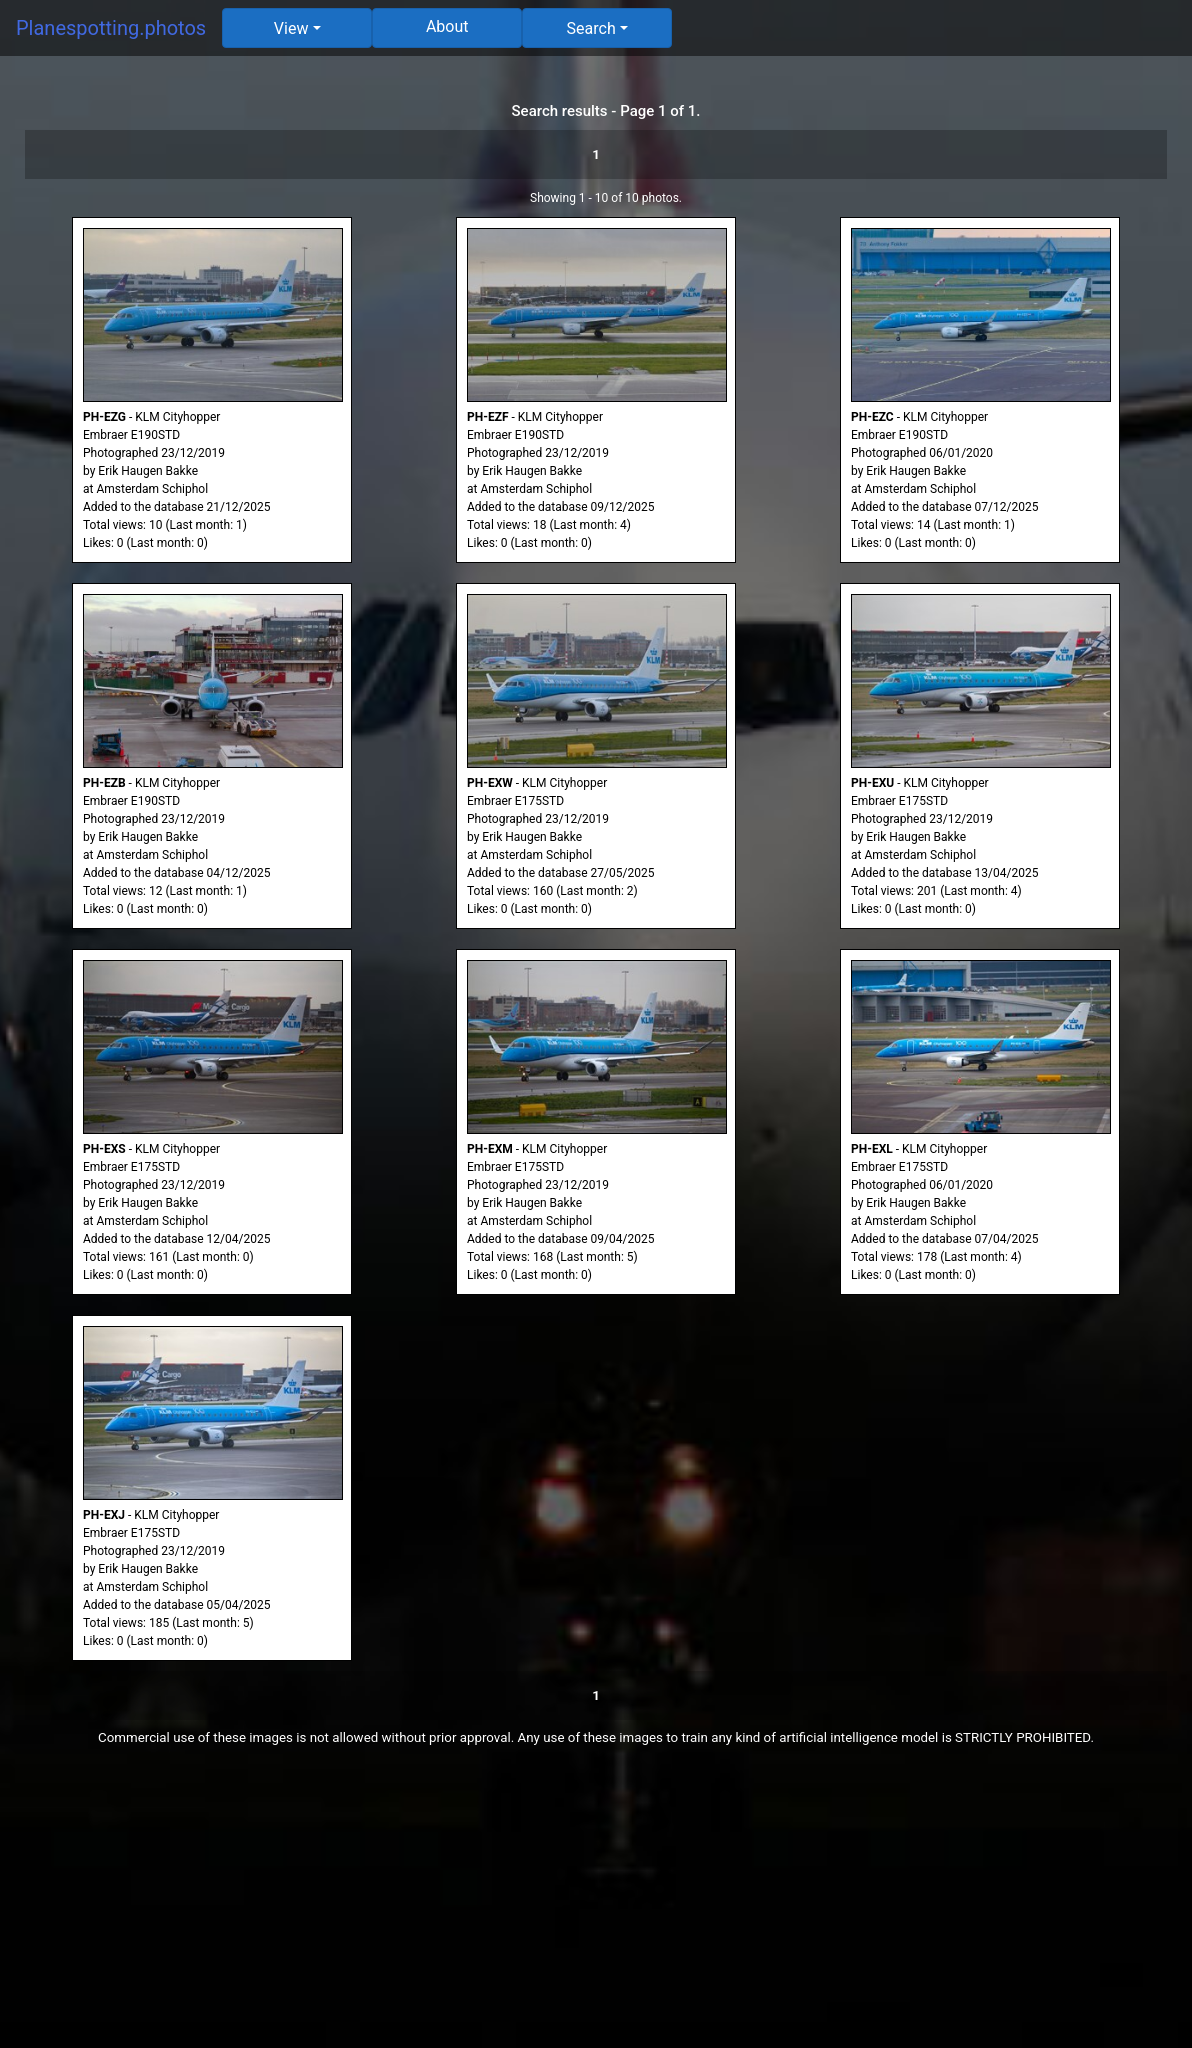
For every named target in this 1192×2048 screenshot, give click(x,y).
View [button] (291, 28)
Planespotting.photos (111, 28)
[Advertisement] (596, 1908)
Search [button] (591, 28)
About (447, 26)
